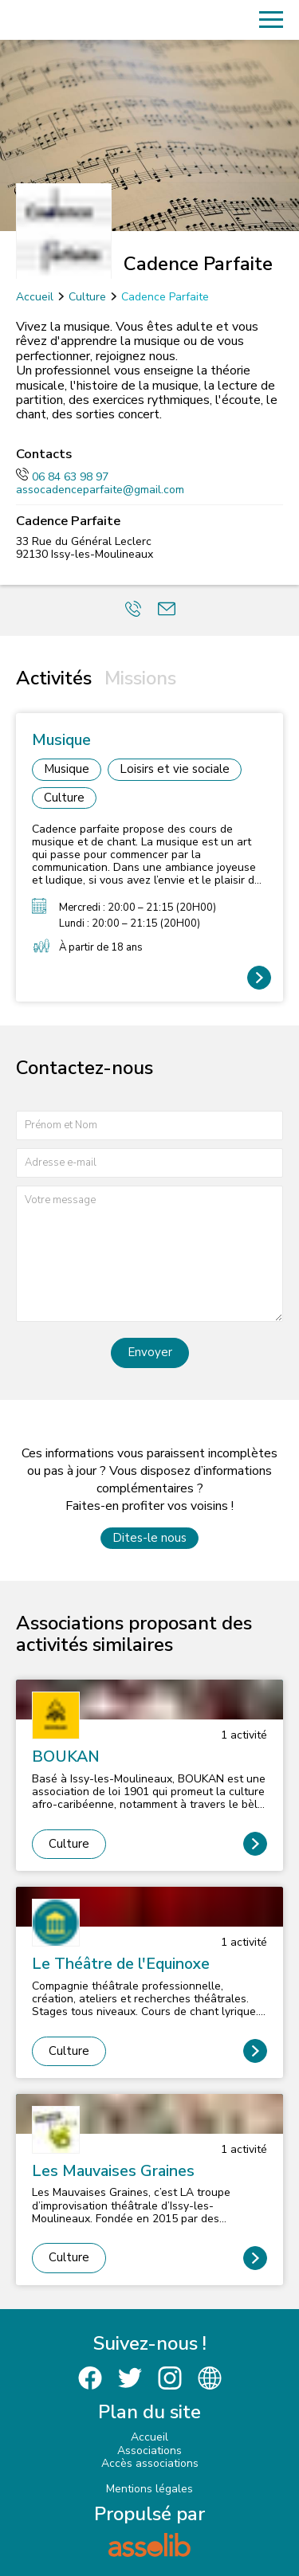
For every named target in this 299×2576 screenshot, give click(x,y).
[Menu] (271, 20)
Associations (149, 2450)
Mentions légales (149, 2488)
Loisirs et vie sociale (175, 769)
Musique (66, 769)
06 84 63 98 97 (62, 476)
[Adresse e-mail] (149, 1163)
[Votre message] (149, 1254)
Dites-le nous (149, 1538)
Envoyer (150, 1352)
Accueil (34, 296)
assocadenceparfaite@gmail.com (100, 489)
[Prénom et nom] (149, 1125)
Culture (87, 296)
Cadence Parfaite (165, 296)
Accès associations (150, 2463)
